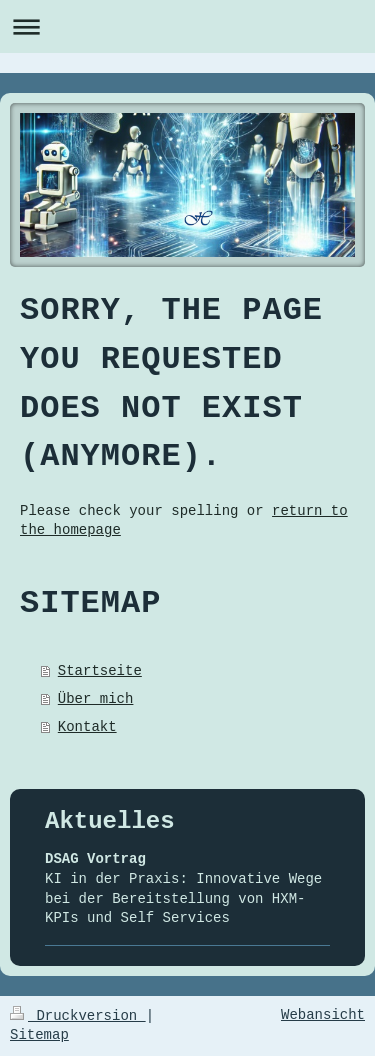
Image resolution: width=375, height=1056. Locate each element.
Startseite (100, 671)
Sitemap (39, 1035)
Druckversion (78, 1016)
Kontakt (87, 727)
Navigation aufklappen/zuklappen (187, 26)
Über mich (96, 699)
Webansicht (323, 1015)
